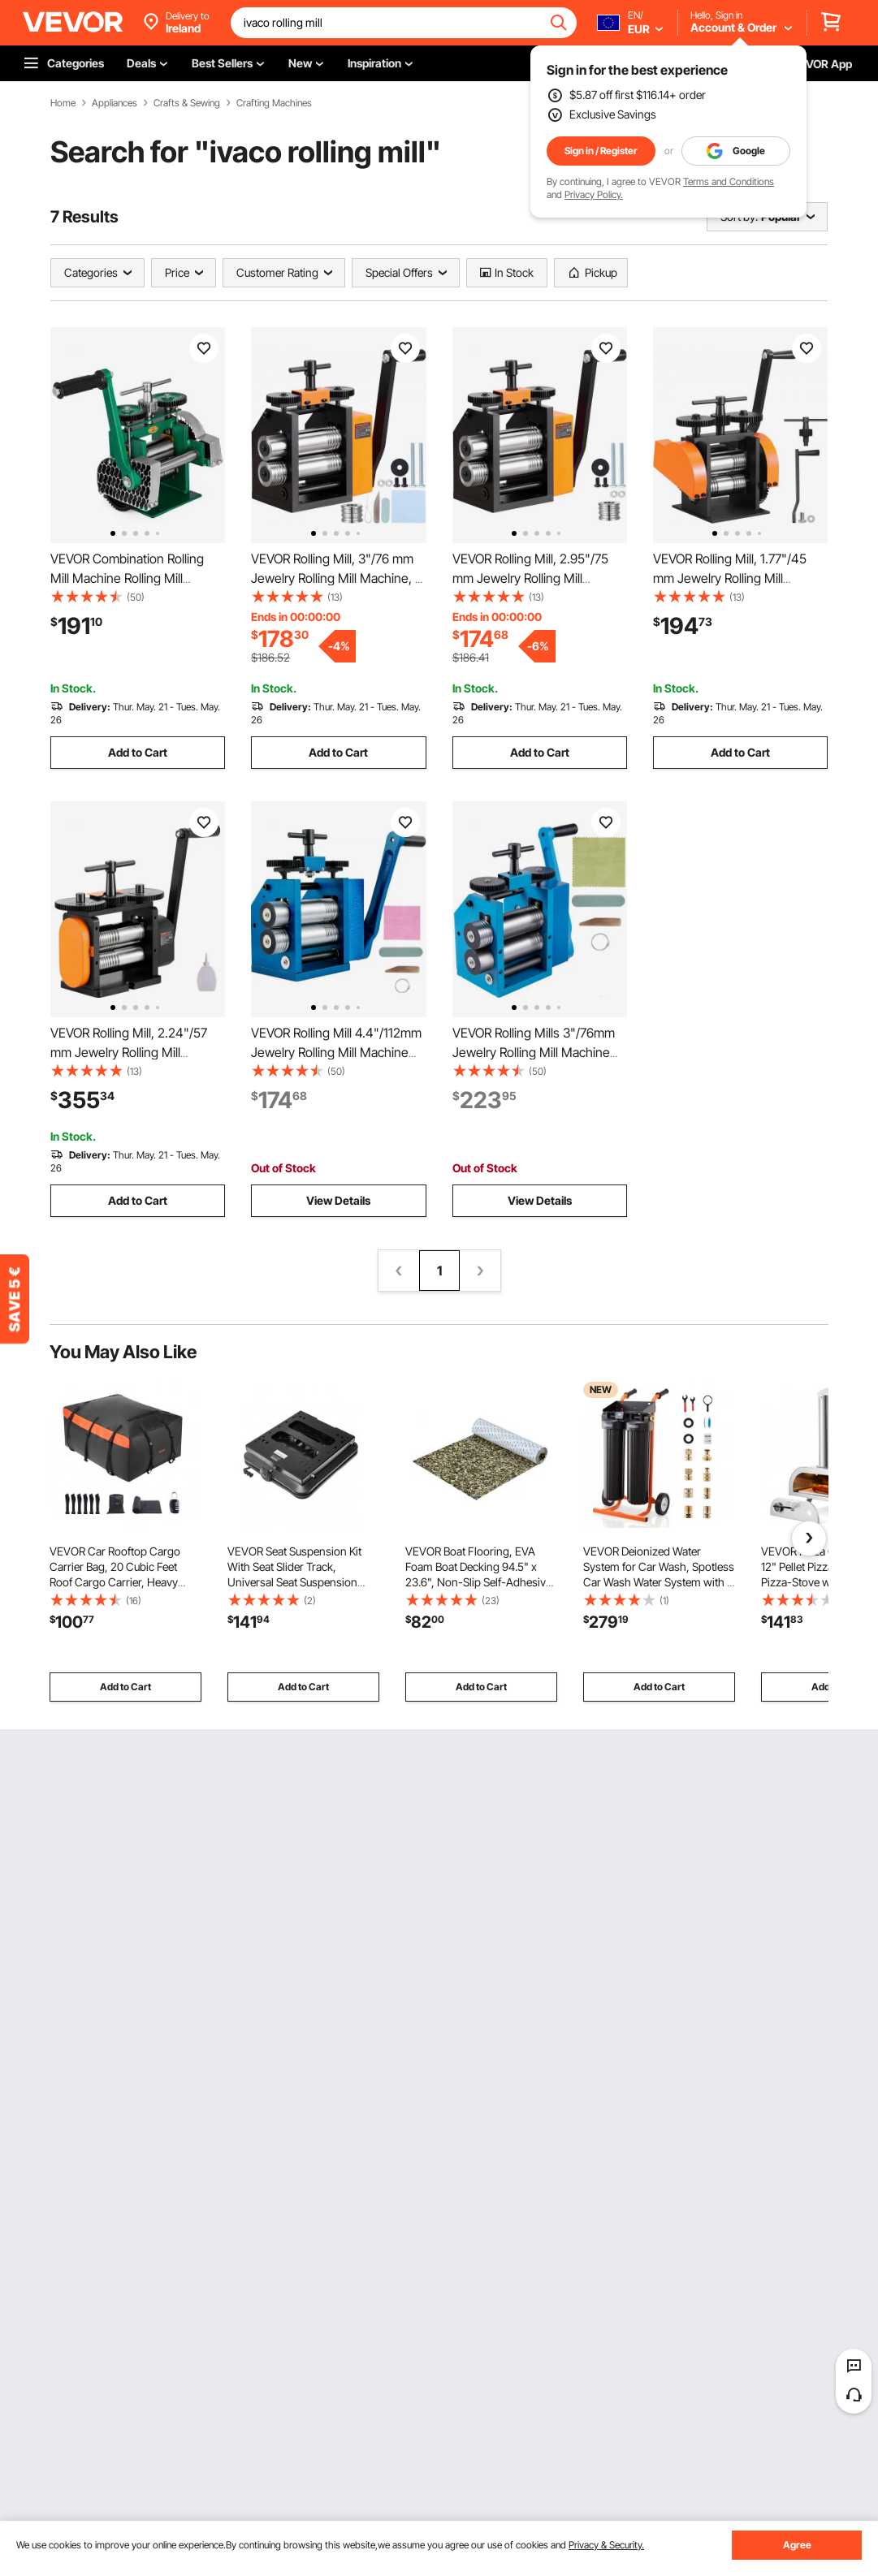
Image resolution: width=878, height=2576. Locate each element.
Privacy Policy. (593, 194)
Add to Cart (137, 752)
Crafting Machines (274, 103)
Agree (797, 2545)
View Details (338, 1200)
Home (63, 103)
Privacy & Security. (606, 2545)
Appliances (114, 103)
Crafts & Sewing (187, 103)
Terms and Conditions (728, 181)
